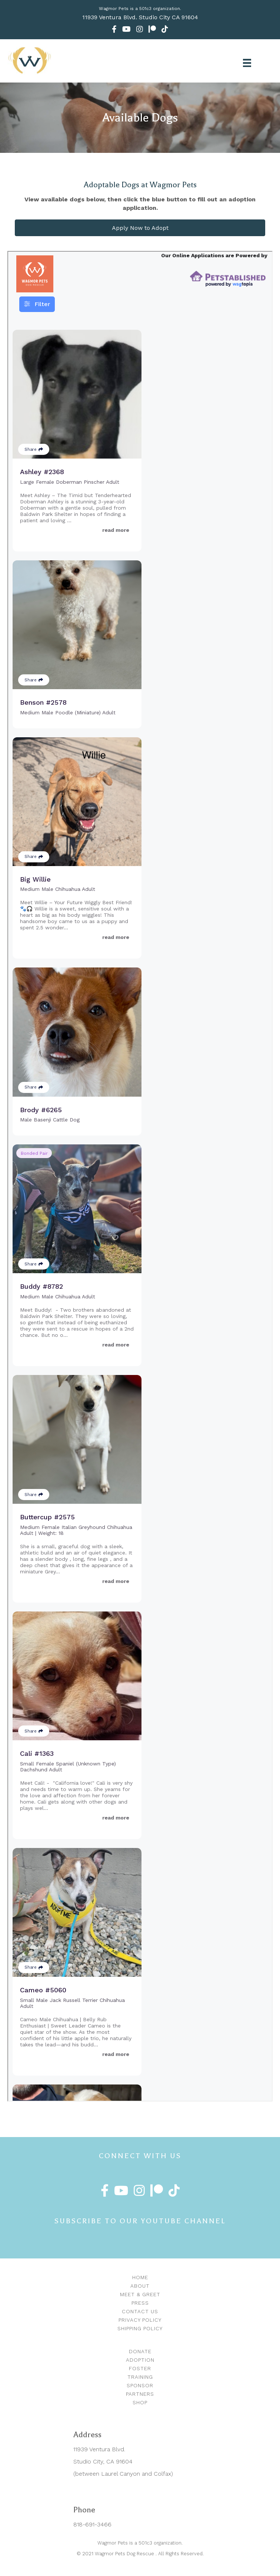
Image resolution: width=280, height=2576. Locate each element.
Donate (140, 2351)
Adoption (140, 2360)
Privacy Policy (140, 2320)
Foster (140, 2368)
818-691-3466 (92, 2524)
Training (140, 2377)
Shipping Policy (140, 2328)
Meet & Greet (140, 2294)
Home (140, 2277)
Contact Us (140, 2311)
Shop (140, 2402)
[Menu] (247, 63)
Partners (140, 2394)
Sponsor (140, 2385)
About (140, 2286)
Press (140, 2303)
